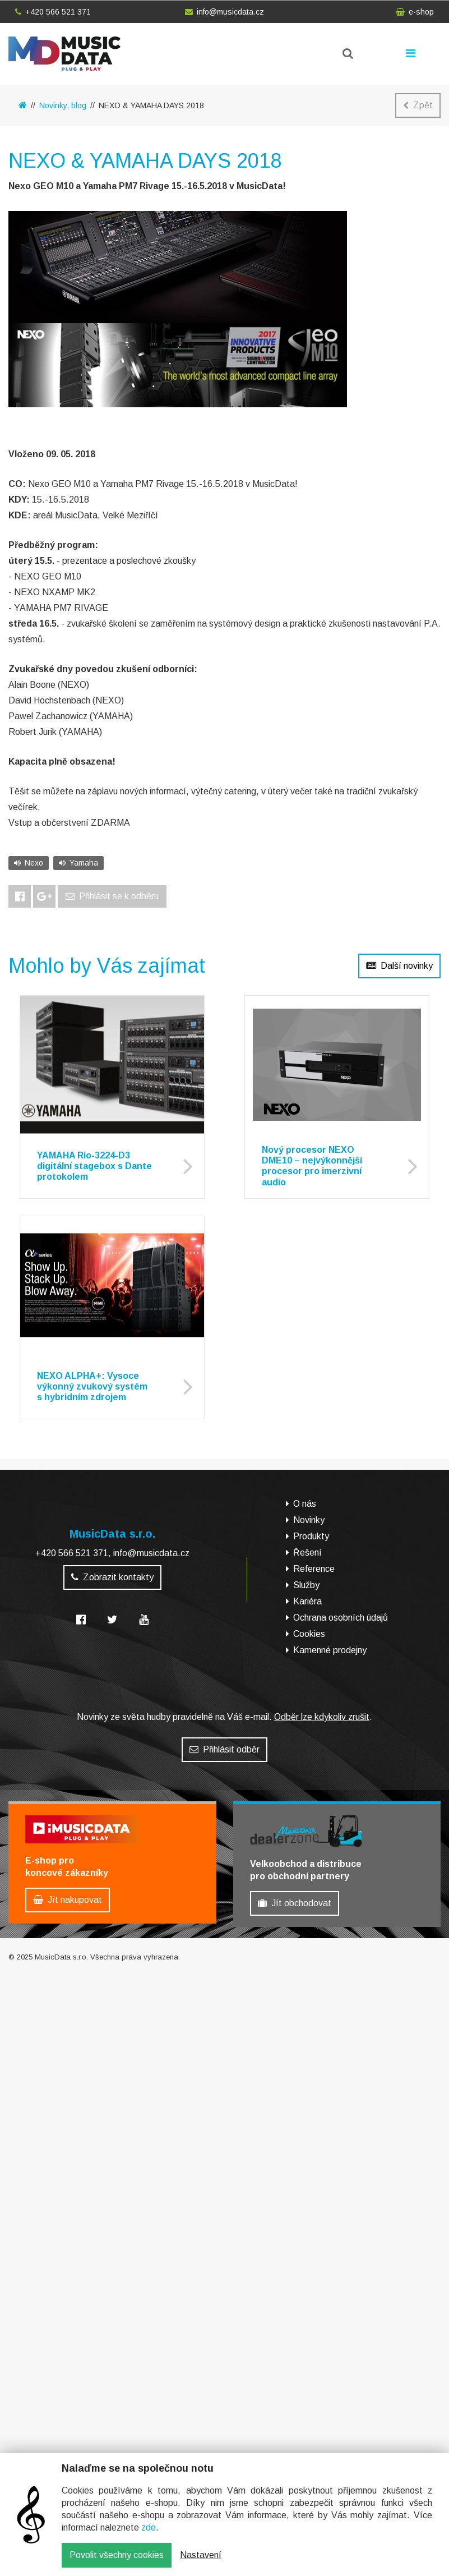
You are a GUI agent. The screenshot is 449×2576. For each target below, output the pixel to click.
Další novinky (399, 965)
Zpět (418, 105)
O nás (304, 1503)
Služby (306, 1585)
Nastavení (200, 2555)
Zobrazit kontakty (112, 1577)
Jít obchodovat (294, 1903)
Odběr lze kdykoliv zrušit (321, 1717)
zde (148, 2527)
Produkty (311, 1536)
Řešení (307, 1552)
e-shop (415, 11)
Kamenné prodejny (330, 1650)
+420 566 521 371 (53, 11)
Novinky (309, 1520)
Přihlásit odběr (224, 1749)
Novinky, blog (62, 105)
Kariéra (307, 1601)
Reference (314, 1569)
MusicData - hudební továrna (64, 53)
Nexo (28, 862)
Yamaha (78, 862)
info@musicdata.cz (224, 11)
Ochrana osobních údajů (340, 1617)
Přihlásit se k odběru (112, 896)
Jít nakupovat (67, 1900)
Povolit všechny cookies (117, 2555)
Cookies (309, 1634)
